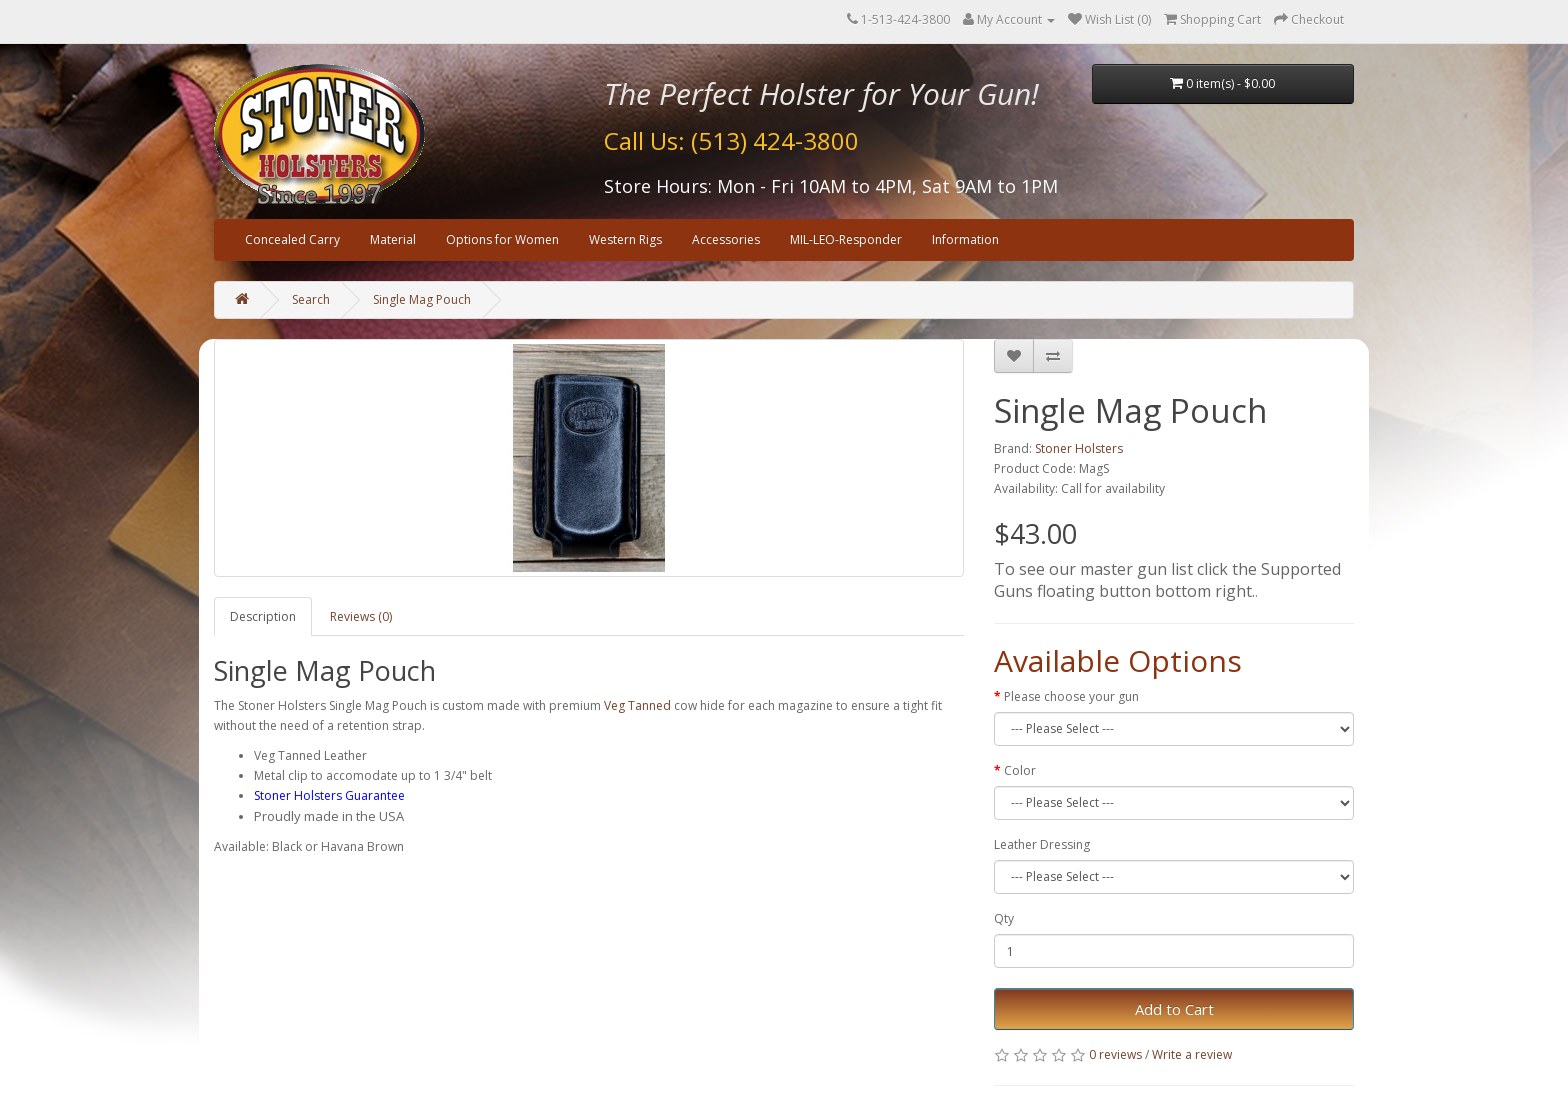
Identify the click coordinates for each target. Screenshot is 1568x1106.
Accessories (726, 239)
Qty (1004, 918)
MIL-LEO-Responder (846, 239)
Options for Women (502, 239)
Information (965, 239)
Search (311, 299)
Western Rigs (625, 239)
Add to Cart (1174, 1009)
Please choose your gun (1071, 696)
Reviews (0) (361, 616)
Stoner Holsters (1079, 448)
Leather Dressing (1042, 844)
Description (263, 616)
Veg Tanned (637, 705)
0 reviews (1115, 1054)
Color (1020, 770)
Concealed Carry (292, 239)
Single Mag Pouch (422, 299)
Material (393, 239)
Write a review (1192, 1054)
